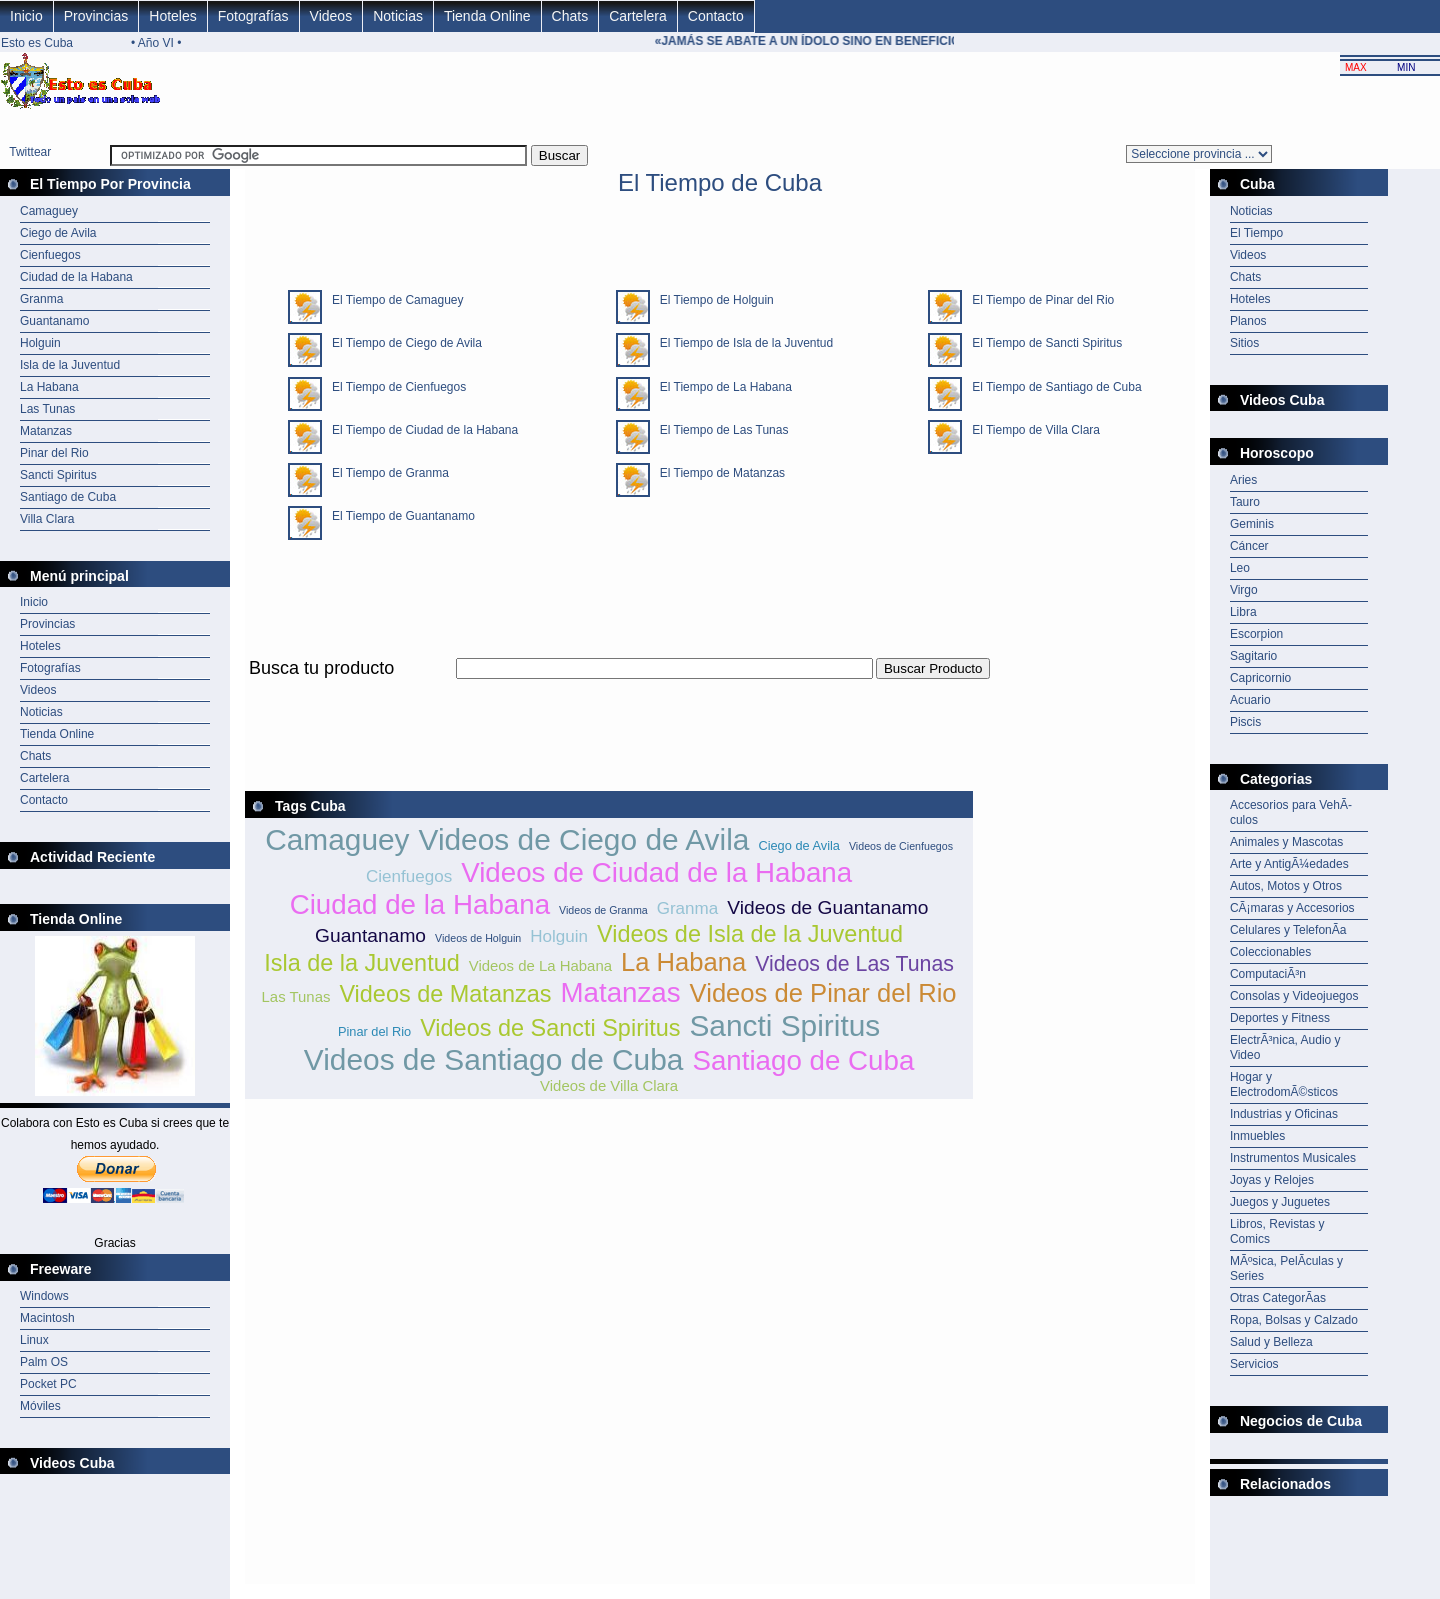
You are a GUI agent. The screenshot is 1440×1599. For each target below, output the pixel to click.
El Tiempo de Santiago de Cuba (1051, 387)
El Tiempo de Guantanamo (398, 516)
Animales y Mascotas (1286, 842)
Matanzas (46, 431)
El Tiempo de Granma (385, 473)
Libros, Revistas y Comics (1277, 1231)
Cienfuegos (50, 255)
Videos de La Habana (540, 965)
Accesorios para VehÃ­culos (1291, 812)
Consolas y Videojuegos (1294, 996)
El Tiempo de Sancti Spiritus (1042, 343)
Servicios (1254, 1364)
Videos (331, 16)
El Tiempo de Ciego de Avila (402, 343)
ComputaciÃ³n (1268, 974)
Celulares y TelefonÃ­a (1288, 930)
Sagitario (1253, 656)
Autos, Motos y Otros (1286, 886)
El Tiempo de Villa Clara (1031, 430)
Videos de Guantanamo (827, 907)
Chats (570, 16)
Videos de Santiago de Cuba (494, 1059)
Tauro (1245, 502)
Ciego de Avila (58, 233)
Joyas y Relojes (1272, 1180)
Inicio (26, 16)
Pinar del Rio (54, 453)
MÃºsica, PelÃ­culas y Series (1286, 1268)
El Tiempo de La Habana (721, 387)
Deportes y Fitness (1280, 1018)
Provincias (96, 16)
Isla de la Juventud (70, 365)
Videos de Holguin (478, 938)
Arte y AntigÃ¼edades (1289, 864)
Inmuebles (1257, 1136)
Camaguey (49, 211)
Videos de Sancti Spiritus (550, 1028)
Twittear (30, 152)
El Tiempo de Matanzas (717, 473)
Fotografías (253, 16)
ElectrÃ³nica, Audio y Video (1285, 1047)
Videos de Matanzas (445, 994)
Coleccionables (1270, 952)
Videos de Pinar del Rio (823, 993)
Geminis (1252, 524)
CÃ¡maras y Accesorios (1292, 908)
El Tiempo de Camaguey (392, 300)
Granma (41, 299)
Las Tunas (47, 409)
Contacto (716, 16)
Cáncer (1249, 546)
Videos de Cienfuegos (901, 846)
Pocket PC (48, 1384)
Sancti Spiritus (58, 475)
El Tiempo (1256, 233)
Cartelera (638, 16)
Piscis (1245, 722)
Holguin (40, 343)
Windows (44, 1296)
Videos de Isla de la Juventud (750, 934)
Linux (34, 1340)
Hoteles (172, 16)
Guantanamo (54, 321)
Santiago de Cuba (68, 497)
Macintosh (47, 1318)
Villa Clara (47, 519)
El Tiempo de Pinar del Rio (1038, 300)
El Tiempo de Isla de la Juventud (741, 343)
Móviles (40, 1406)
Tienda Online (487, 16)
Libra (1243, 612)
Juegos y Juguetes (1280, 1202)
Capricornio (1260, 678)
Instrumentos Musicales (1293, 1158)
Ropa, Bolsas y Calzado (1294, 1320)
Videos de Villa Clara (609, 1085)
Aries (1243, 480)
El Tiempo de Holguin (712, 300)
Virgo (1244, 590)
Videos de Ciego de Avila (584, 839)
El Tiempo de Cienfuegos (394, 387)
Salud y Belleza (1271, 1342)
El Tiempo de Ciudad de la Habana (420, 430)
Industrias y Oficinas (1284, 1114)
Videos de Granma (603, 910)
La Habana (49, 387)
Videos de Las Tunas (854, 964)
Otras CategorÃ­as (1278, 1298)
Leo (1240, 568)
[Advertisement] (609, 690)
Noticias (398, 16)
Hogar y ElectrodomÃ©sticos (1284, 1084)
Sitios (1244, 343)
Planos (1248, 321)
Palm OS (44, 1362)
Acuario (1250, 700)
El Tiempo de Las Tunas (719, 430)
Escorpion (1256, 634)
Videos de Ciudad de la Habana (656, 872)
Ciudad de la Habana (76, 277)
